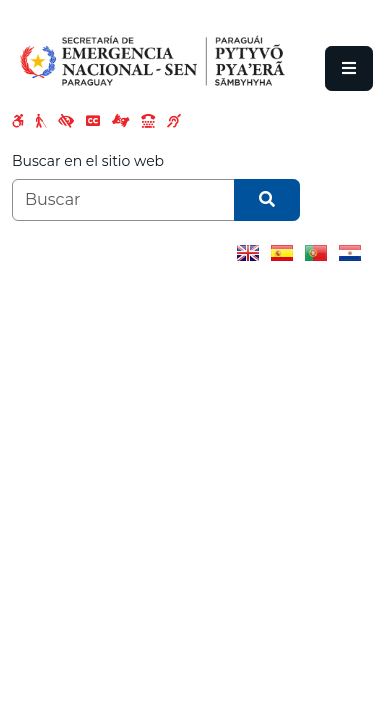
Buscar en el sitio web (88, 161)
